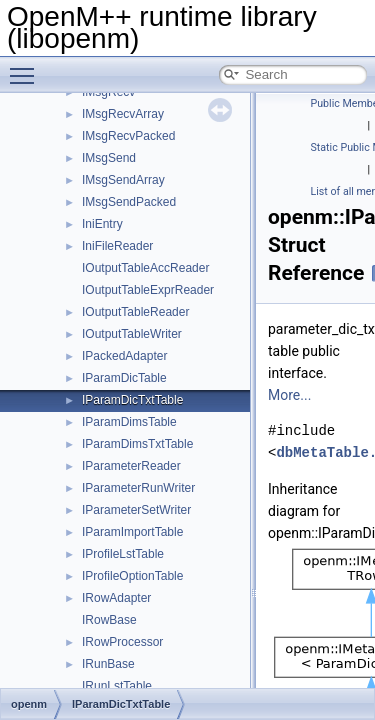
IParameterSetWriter (136, 510)
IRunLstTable (117, 686)
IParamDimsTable (129, 422)
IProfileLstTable (123, 554)
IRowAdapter (116, 598)
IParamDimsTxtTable (137, 444)
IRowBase (109, 620)
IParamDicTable (124, 378)
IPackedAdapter (124, 356)
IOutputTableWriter (132, 334)
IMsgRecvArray (123, 114)
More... (289, 395)
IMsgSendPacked (129, 202)
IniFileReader (117, 246)
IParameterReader (131, 466)
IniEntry (102, 224)
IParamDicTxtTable (132, 400)
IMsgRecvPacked (128, 136)
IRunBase (108, 664)
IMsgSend (109, 158)
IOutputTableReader (135, 312)
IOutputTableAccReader (145, 268)
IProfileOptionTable (132, 576)
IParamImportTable (132, 532)
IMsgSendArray (123, 180)
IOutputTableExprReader (148, 290)
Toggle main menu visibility (27, 67)
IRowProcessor (122, 642)
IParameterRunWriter (138, 488)
